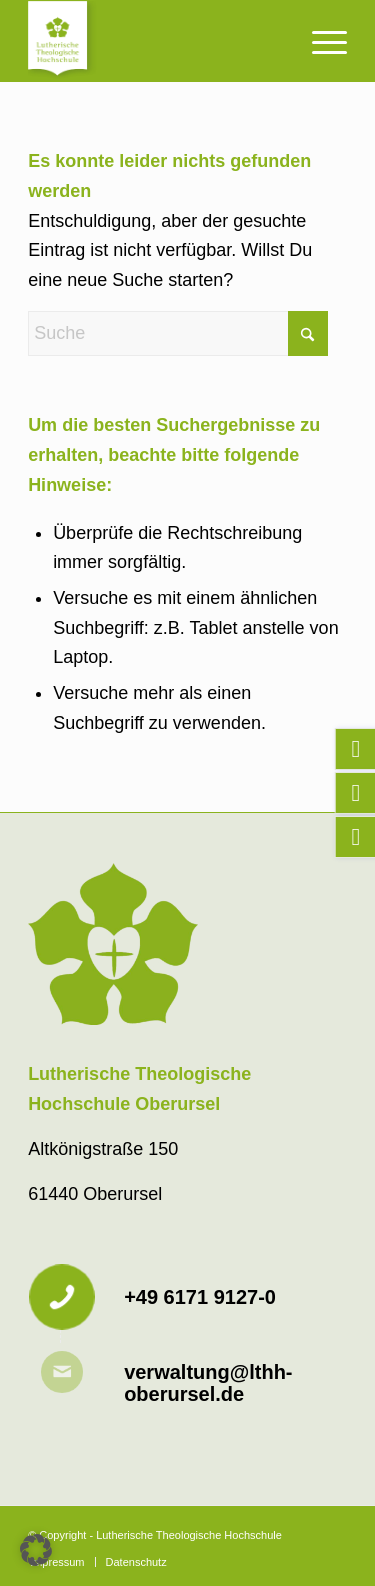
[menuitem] (319, 41)
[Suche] (178, 333)
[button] (36, 1550)
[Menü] (319, 41)
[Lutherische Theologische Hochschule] (155, 41)
